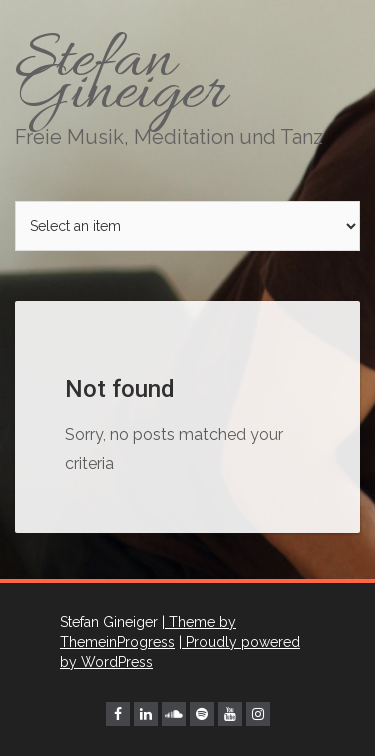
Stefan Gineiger (187, 84)
